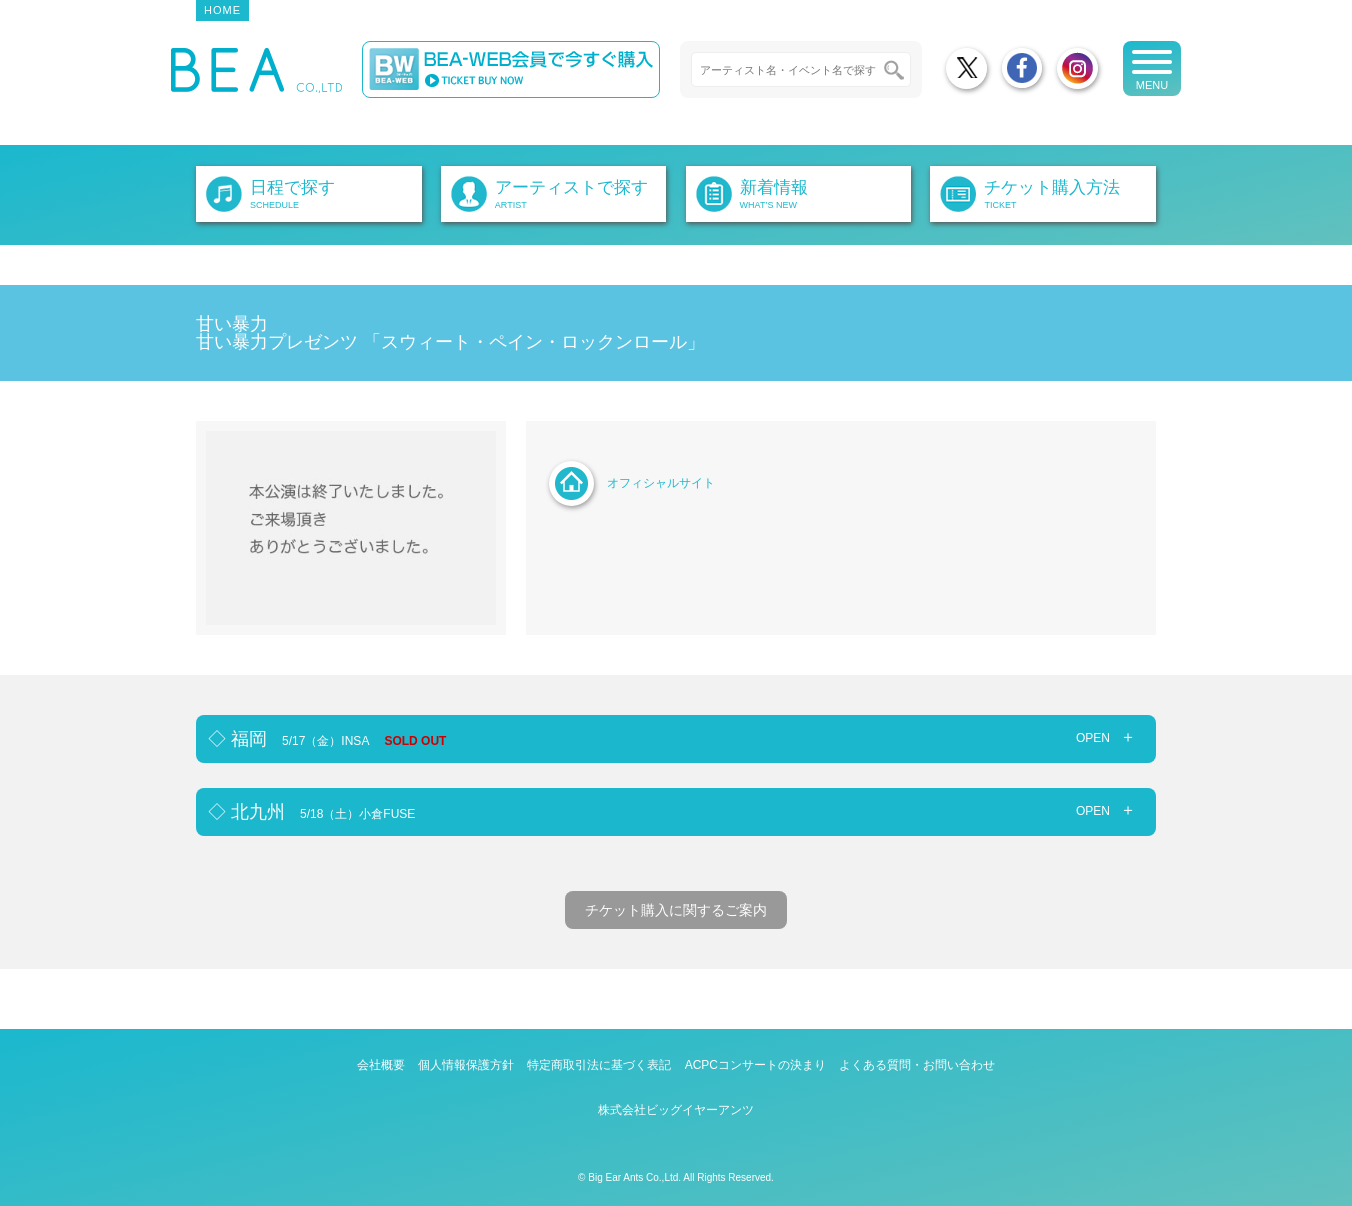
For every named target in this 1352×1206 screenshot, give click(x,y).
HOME (222, 10)
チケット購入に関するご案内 (676, 910)
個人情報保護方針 (466, 1065)
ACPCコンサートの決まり (755, 1065)
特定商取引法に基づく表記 (599, 1065)
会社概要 (381, 1065)
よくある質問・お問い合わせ (917, 1065)
